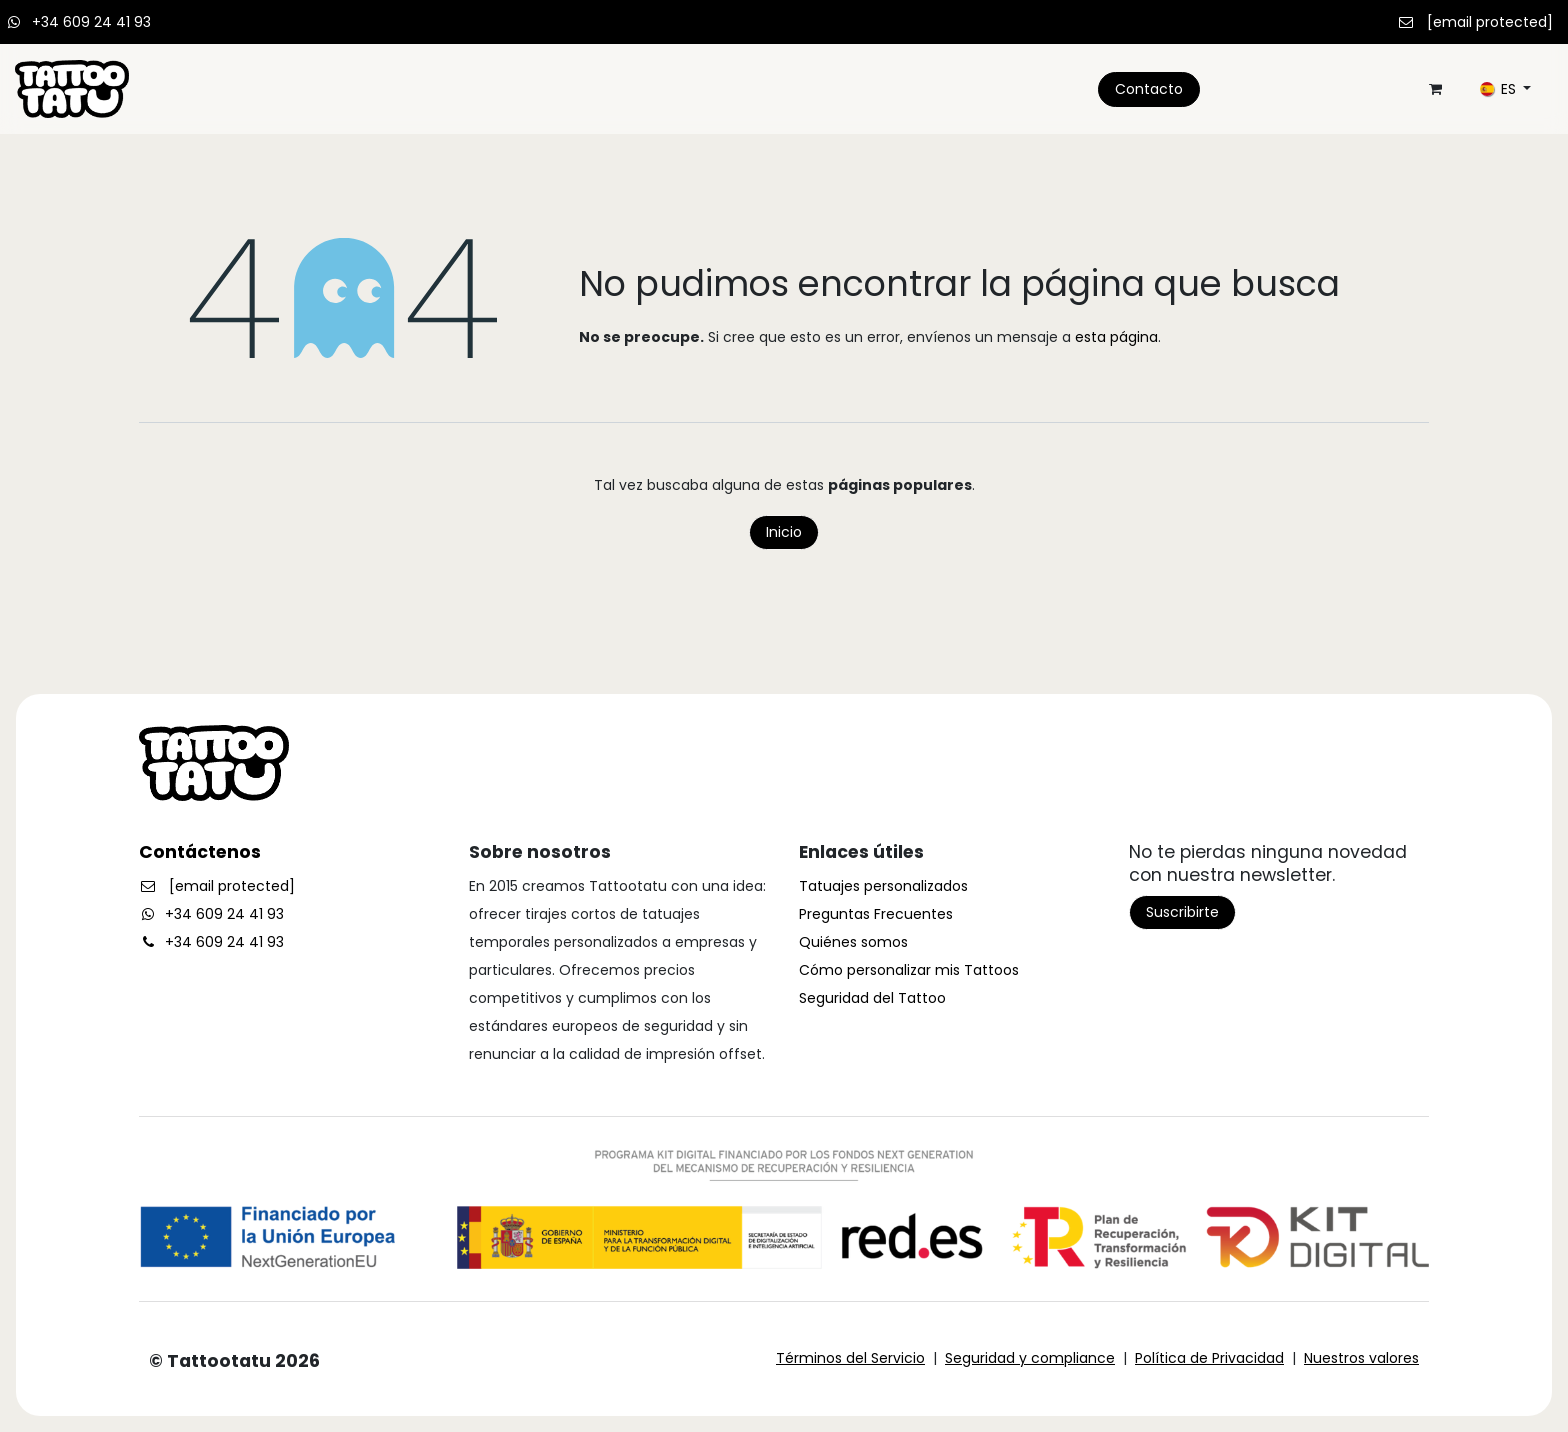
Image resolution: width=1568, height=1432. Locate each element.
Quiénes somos (853, 942)
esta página (1116, 337)
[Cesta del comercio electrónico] (1435, 89)
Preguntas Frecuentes (876, 914)
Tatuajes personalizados (883, 886)
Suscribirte (1182, 912)
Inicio (784, 532)
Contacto (1149, 89)
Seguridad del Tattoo (872, 998)
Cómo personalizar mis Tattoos (909, 970)
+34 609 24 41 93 (91, 22)
